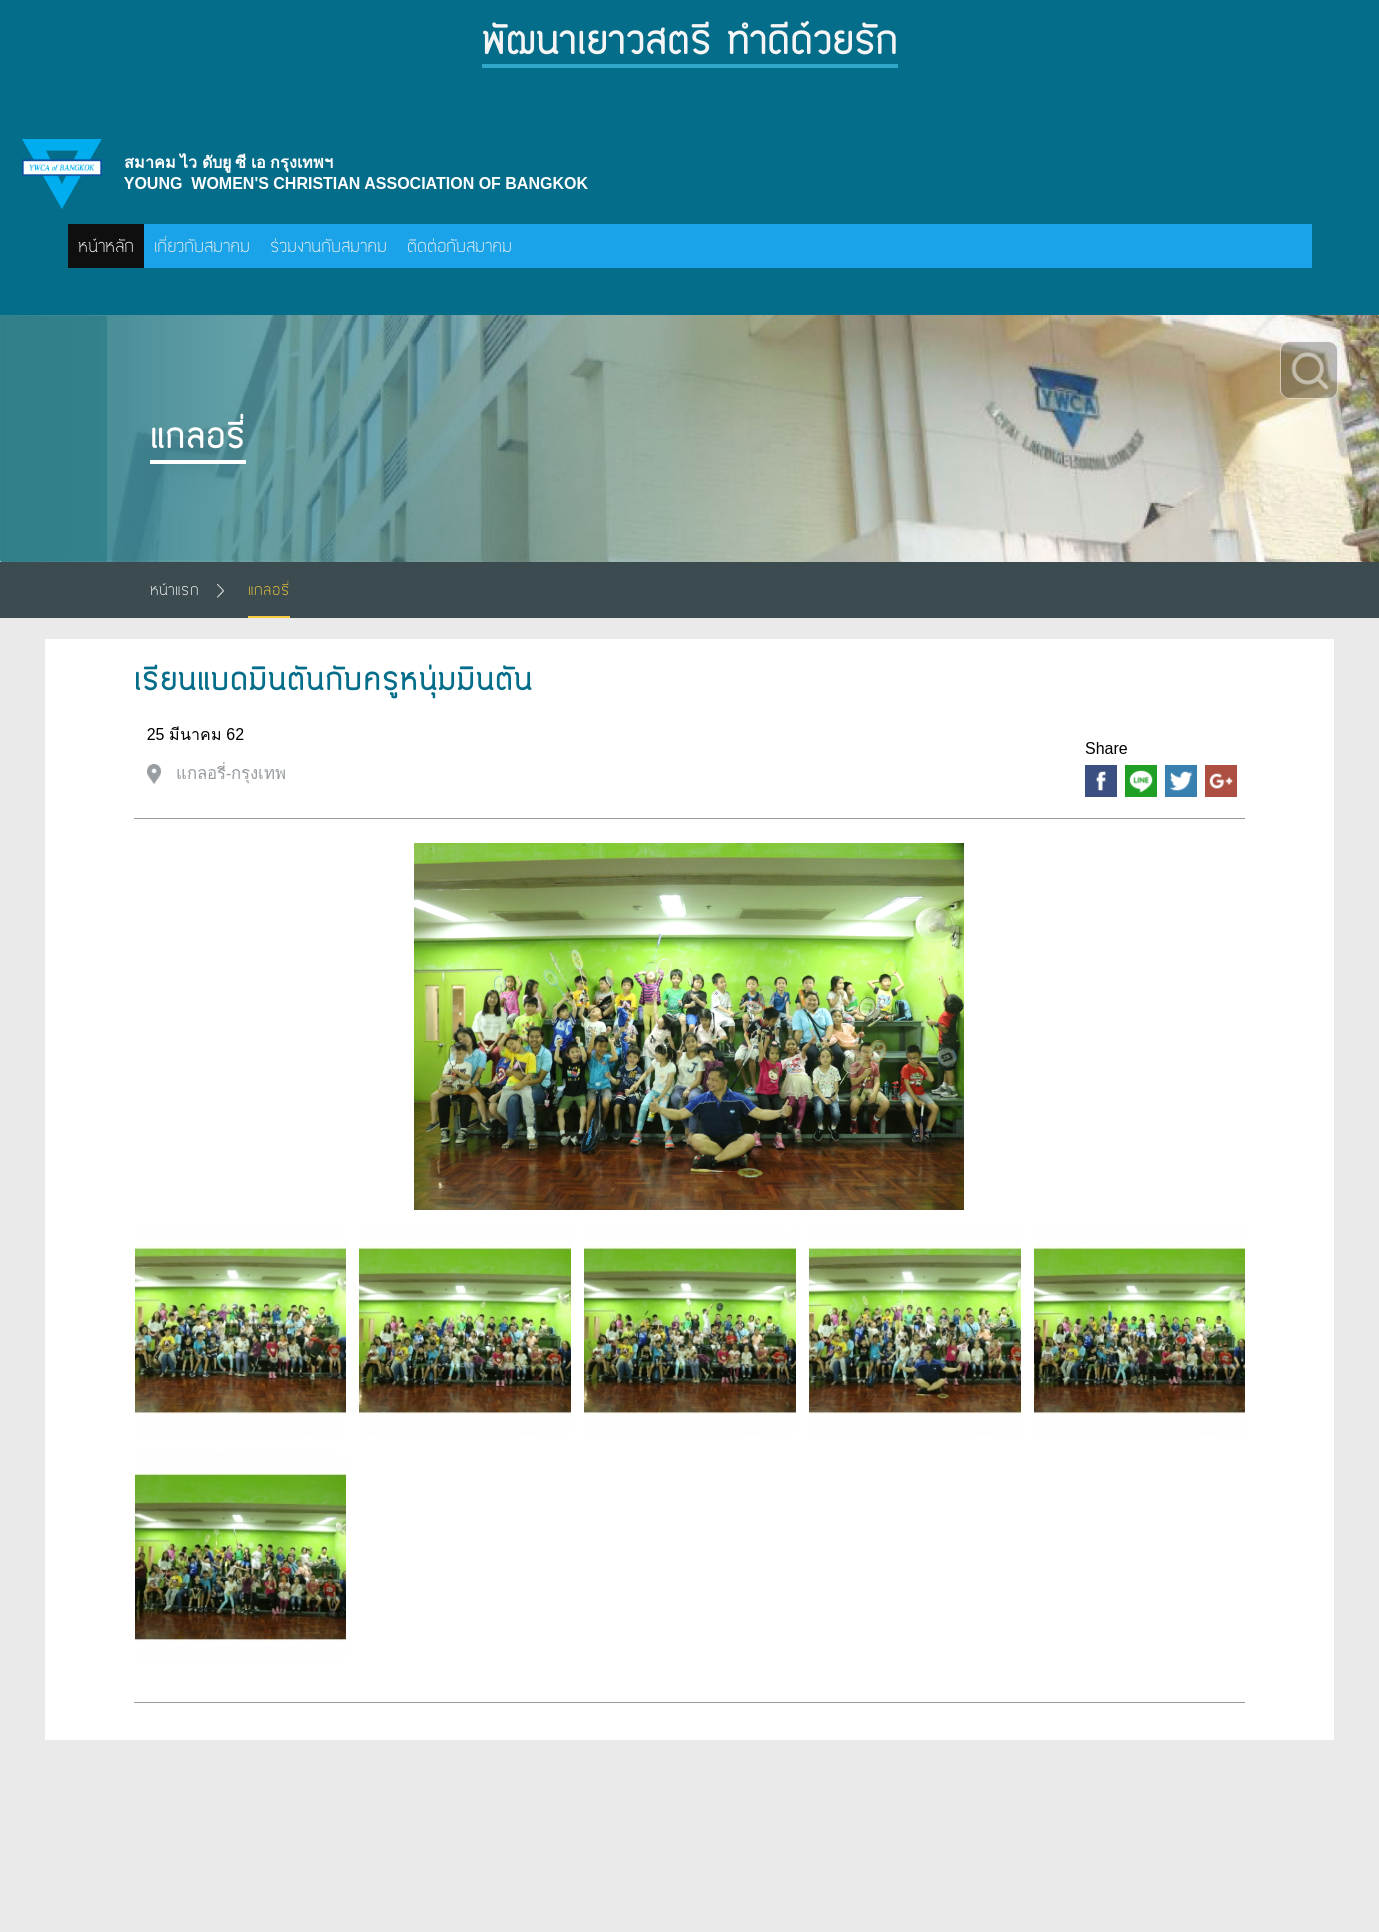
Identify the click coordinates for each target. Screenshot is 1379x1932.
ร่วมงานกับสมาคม (328, 246)
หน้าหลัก (106, 246)
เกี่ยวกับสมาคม (202, 246)
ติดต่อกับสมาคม (459, 246)
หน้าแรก (174, 589)
